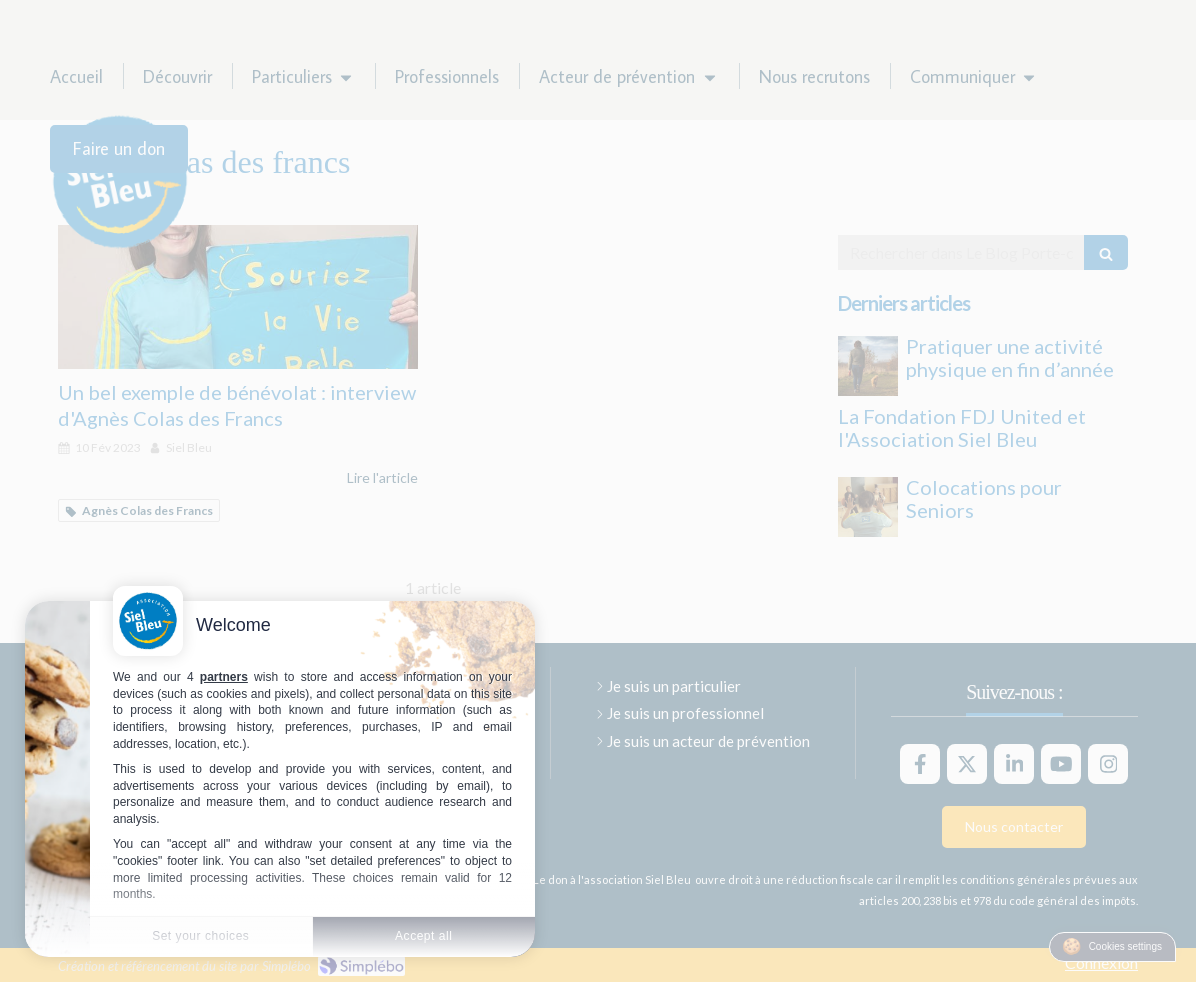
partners (224, 677)
